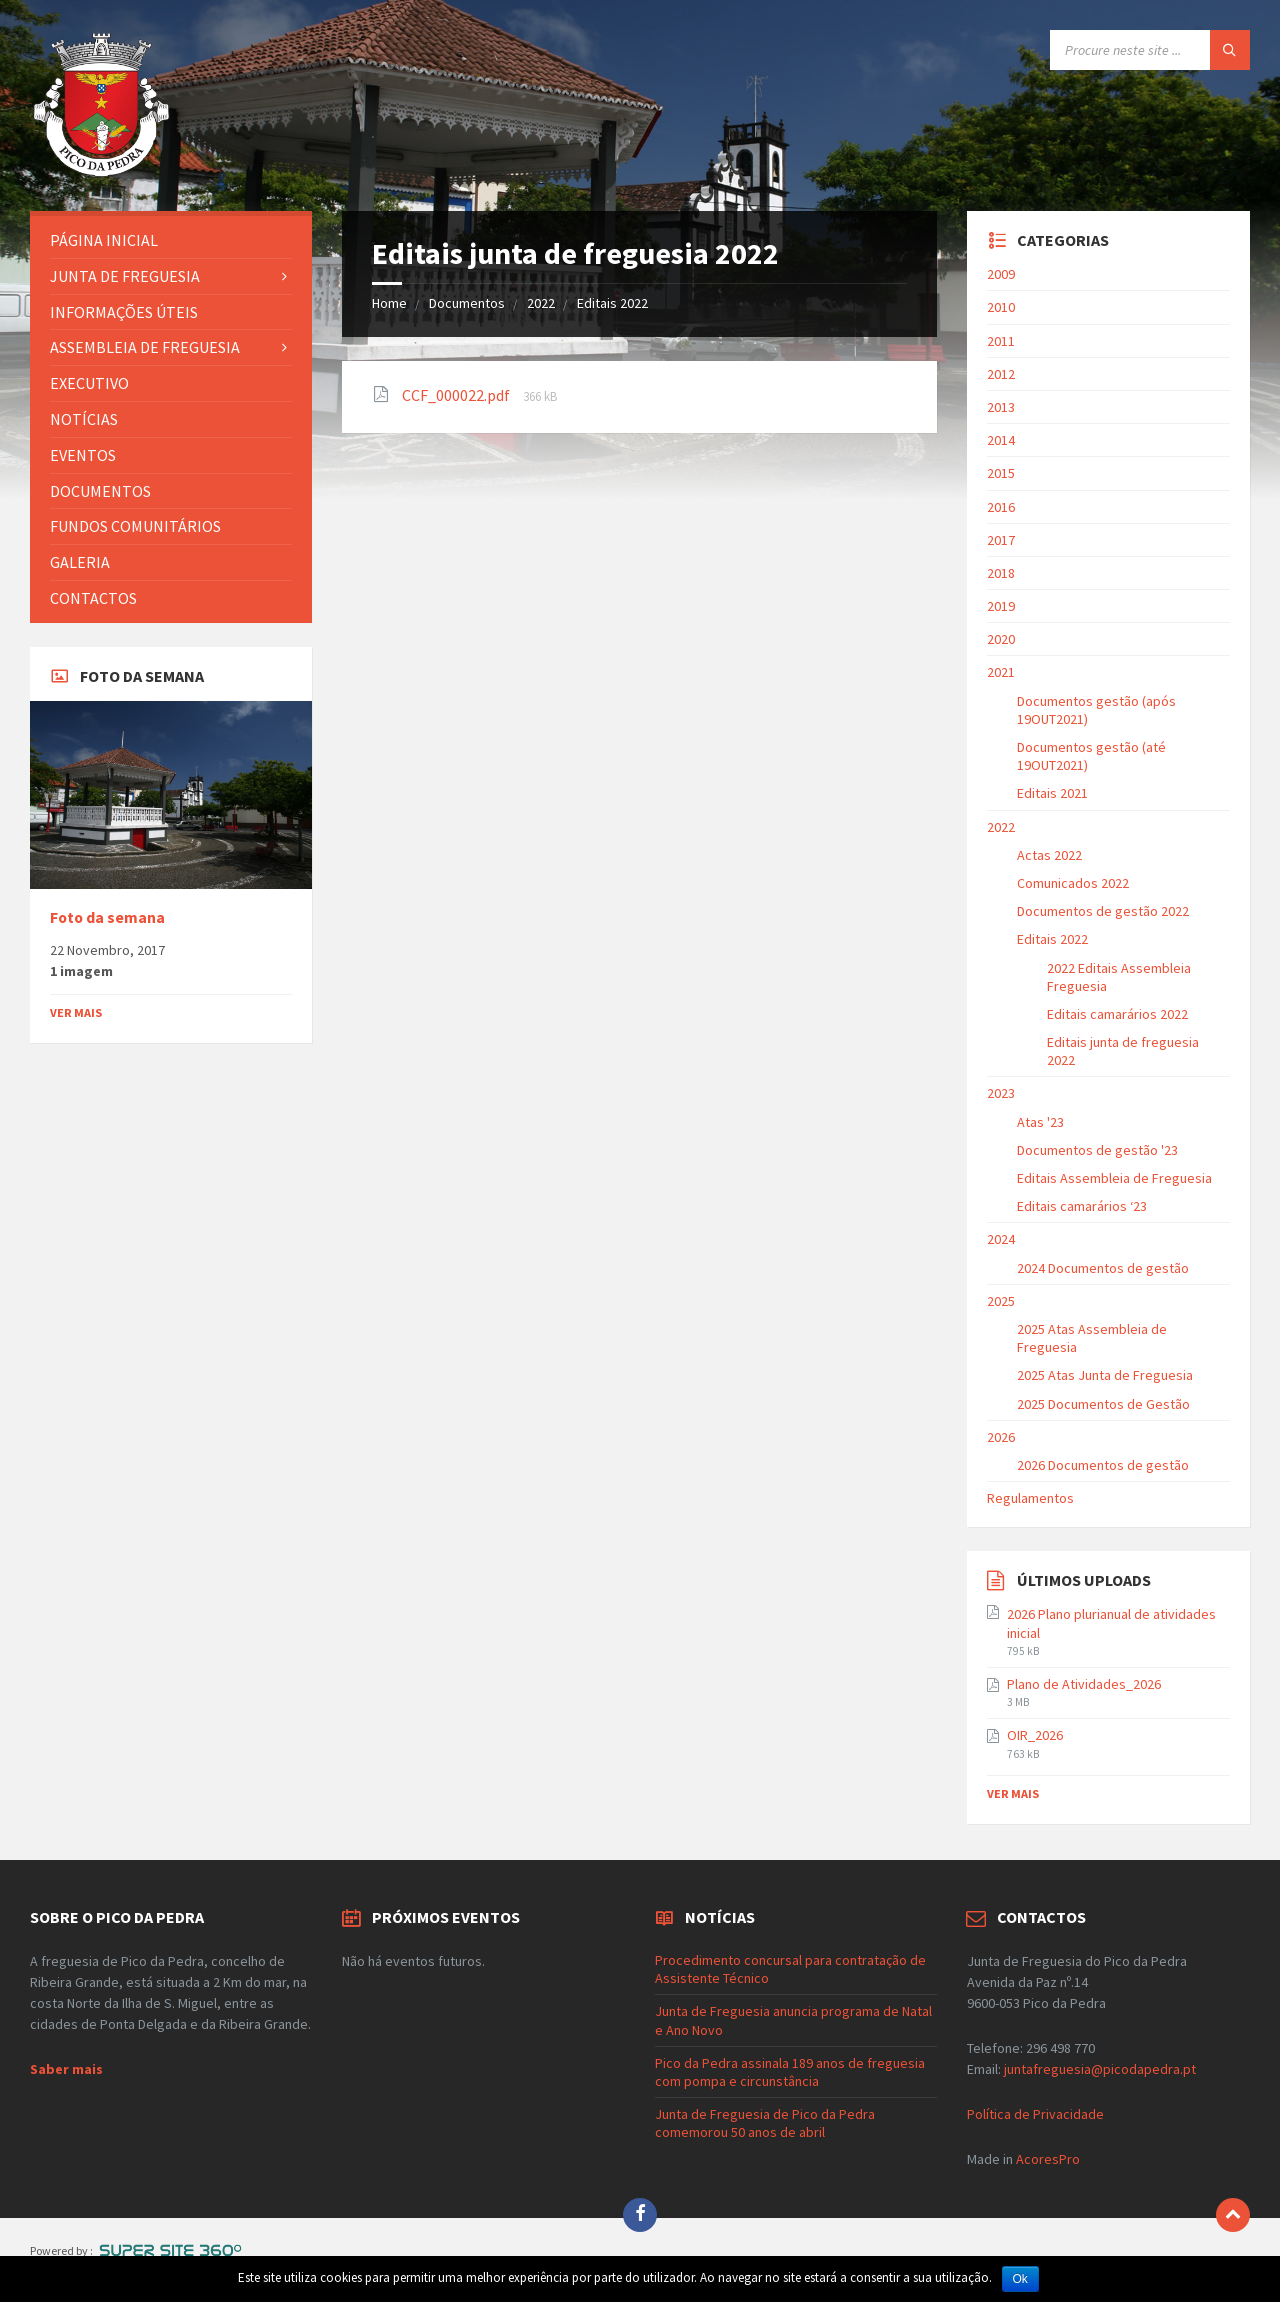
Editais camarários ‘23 (1082, 1206)
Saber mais (66, 2069)
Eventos (83, 455)
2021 (1001, 672)
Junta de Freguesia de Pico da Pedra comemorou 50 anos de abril (765, 2123)
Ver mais (76, 1012)
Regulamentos (1030, 1498)
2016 (1001, 507)
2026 (1001, 1437)
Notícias (84, 419)
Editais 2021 (1052, 793)
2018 (1001, 573)
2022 (541, 303)
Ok (1020, 2279)
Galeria (80, 562)
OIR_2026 (1035, 1735)
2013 (1001, 407)
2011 (1001, 341)
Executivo (89, 383)
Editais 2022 (612, 303)
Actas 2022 (1049, 855)
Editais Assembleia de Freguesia (1114, 1178)
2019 (1001, 606)
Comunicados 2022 (1073, 883)
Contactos (93, 598)
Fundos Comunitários (135, 526)
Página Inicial (104, 240)
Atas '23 (1040, 1122)
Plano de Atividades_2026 (1084, 1684)
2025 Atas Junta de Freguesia (1105, 1375)
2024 (1001, 1239)
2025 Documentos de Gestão (1103, 1404)
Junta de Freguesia (125, 276)
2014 (1001, 440)
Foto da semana (107, 917)
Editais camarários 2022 (1117, 1014)
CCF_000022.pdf (457, 395)
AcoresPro (1046, 2159)
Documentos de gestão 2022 (1103, 911)
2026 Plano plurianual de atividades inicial (1111, 1623)
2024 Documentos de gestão (1103, 1268)
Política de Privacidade (1035, 2114)
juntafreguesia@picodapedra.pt (1100, 2069)
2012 (1001, 374)
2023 (1001, 1093)
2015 (1001, 473)
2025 (1001, 1301)
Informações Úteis (124, 312)
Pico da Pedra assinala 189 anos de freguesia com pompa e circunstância (790, 2072)
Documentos (467, 303)
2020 (1001, 639)
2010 (1001, 307)
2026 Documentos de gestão (1103, 1465)
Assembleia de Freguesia (145, 347)
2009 (1001, 274)
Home (389, 303)
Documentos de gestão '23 (1097, 1150)
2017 (1001, 540)
